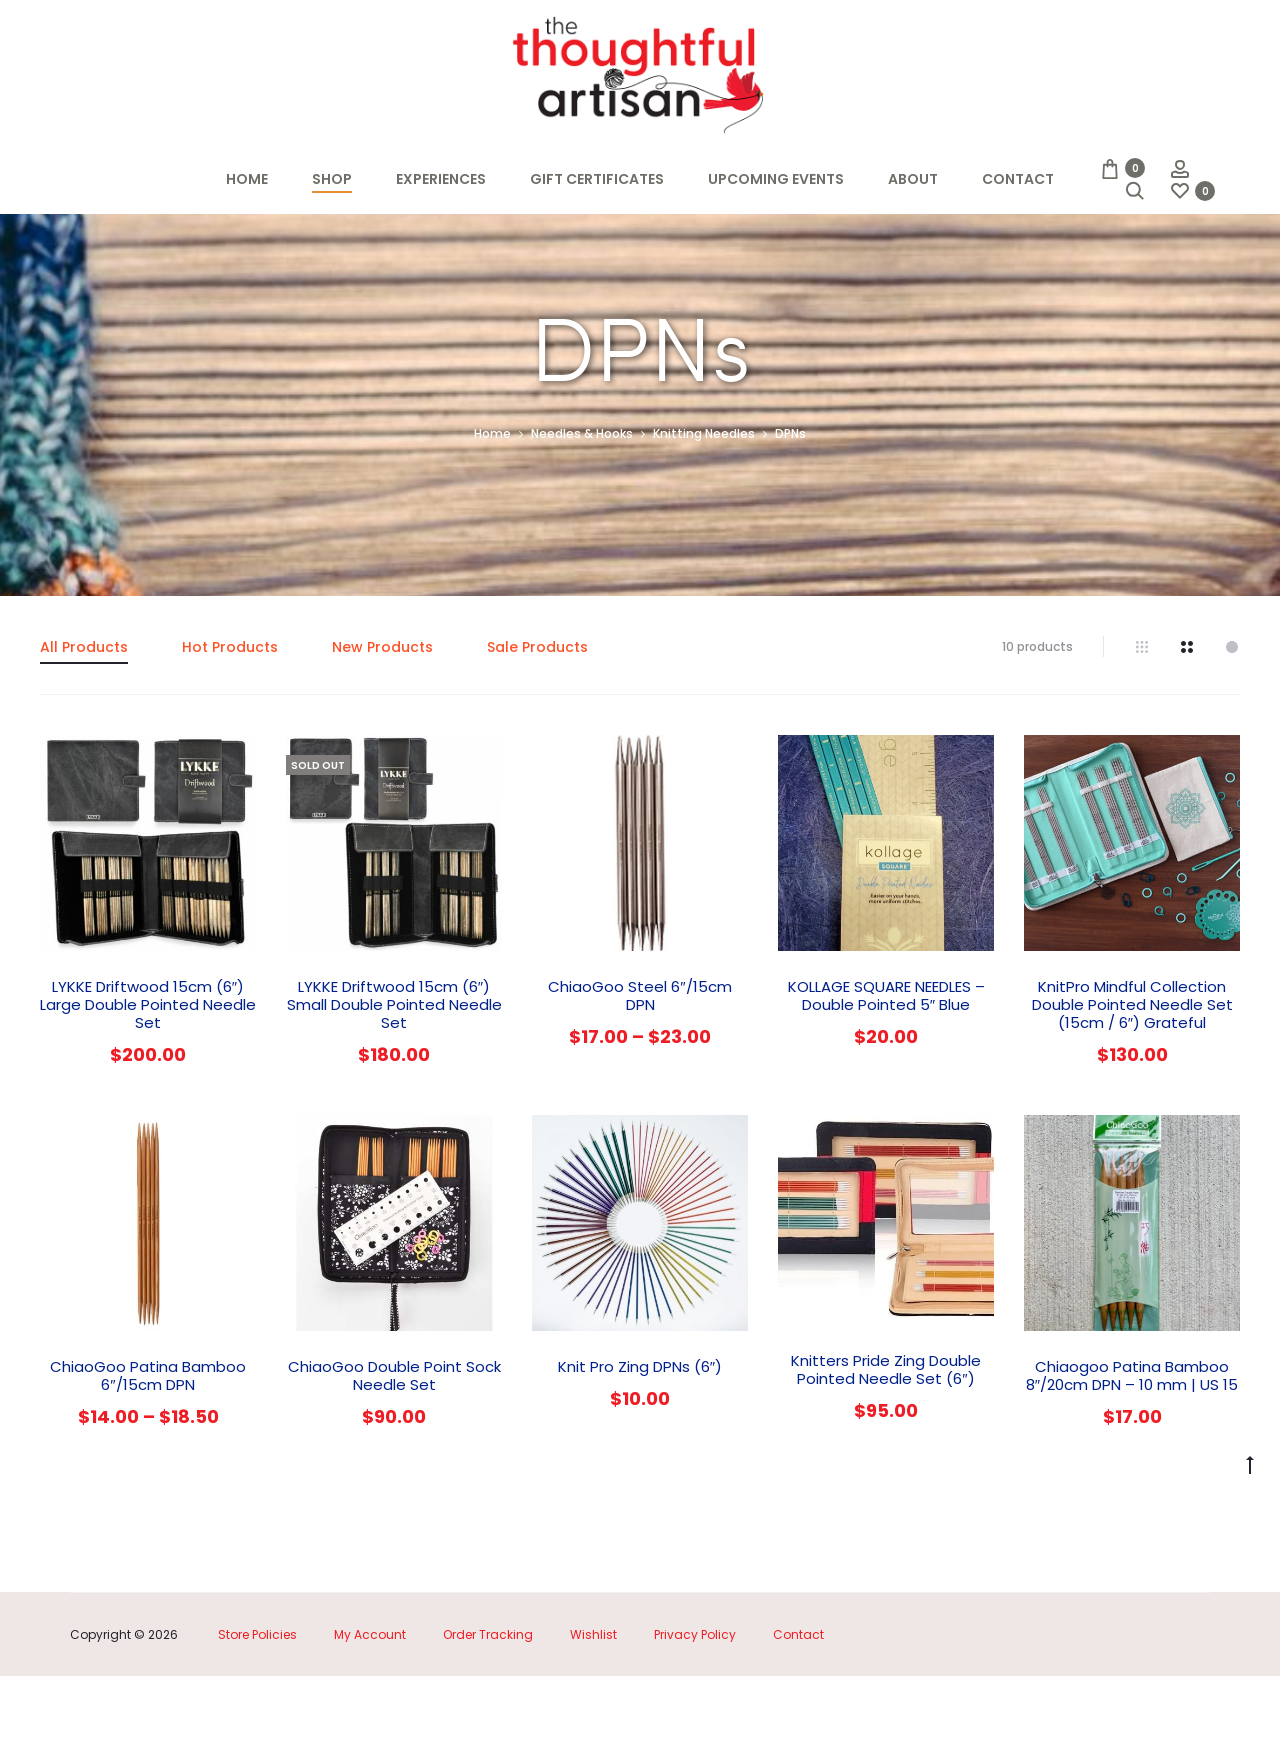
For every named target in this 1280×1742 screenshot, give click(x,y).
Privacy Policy (695, 1700)
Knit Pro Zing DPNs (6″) (640, 1433)
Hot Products (230, 713)
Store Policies (257, 1700)
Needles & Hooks (582, 500)
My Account (370, 1700)
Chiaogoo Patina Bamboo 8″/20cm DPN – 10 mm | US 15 (1132, 1442)
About (913, 179)
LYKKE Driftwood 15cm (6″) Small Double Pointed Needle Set (394, 1071)
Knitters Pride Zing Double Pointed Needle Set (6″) (886, 1436)
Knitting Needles (704, 500)
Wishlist (593, 1700)
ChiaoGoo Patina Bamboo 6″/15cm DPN (148, 1442)
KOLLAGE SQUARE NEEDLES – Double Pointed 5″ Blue (886, 1062)
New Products (382, 713)
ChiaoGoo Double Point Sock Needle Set (394, 1442)
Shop (332, 179)
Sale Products (537, 713)
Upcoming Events (776, 179)
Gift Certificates (597, 179)
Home (247, 179)
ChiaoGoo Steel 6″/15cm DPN (639, 1062)
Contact (1018, 179)
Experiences (441, 179)
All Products (84, 713)
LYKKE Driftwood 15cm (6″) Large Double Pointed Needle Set (148, 1071)
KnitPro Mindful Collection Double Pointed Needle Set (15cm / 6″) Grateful (1132, 1071)
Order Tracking (488, 1700)
